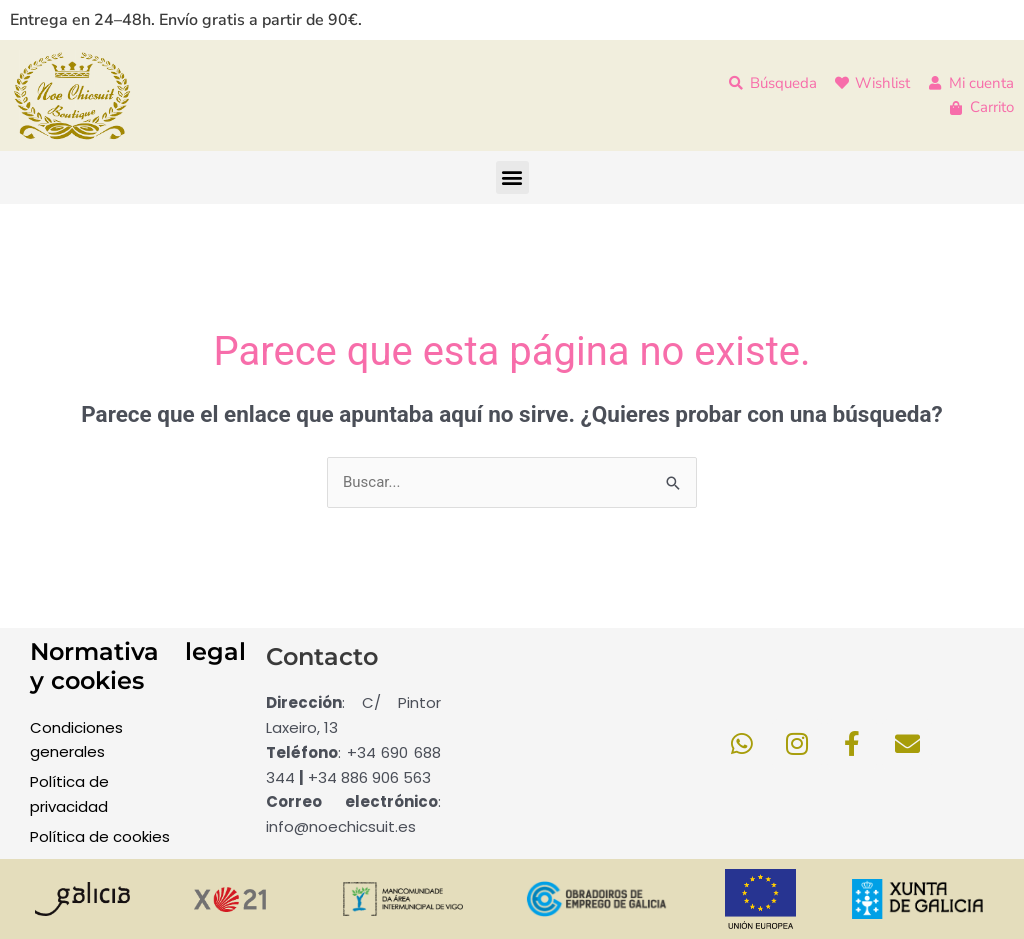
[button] (512, 177)
